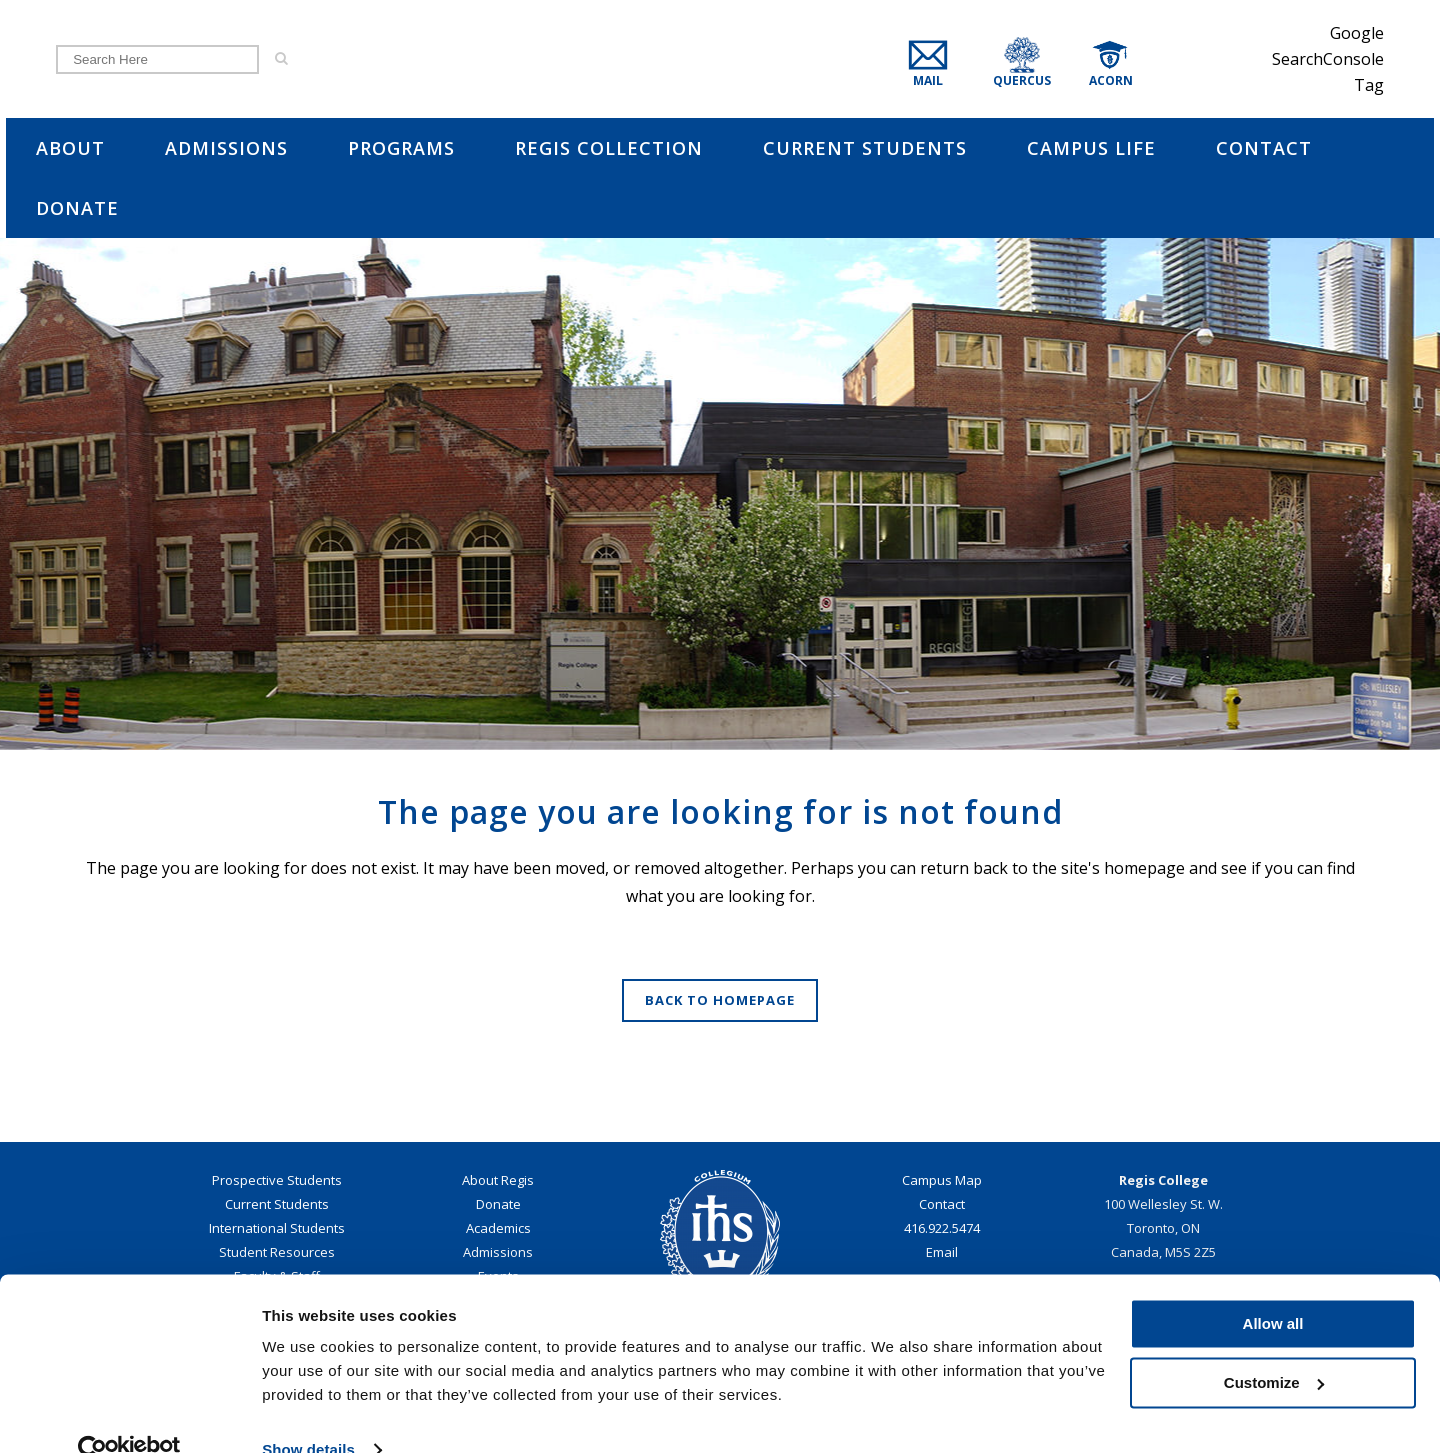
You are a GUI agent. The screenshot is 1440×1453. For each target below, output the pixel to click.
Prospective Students (277, 1180)
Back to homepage (720, 1000)
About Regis (498, 1180)
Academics (498, 1228)
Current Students (277, 1204)
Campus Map (942, 1180)
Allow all (1273, 1287)
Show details (308, 1413)
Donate (498, 1204)
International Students (277, 1228)
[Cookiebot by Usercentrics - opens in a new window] (129, 1414)
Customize (1274, 1345)
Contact (942, 1204)
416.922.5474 (942, 1228)
